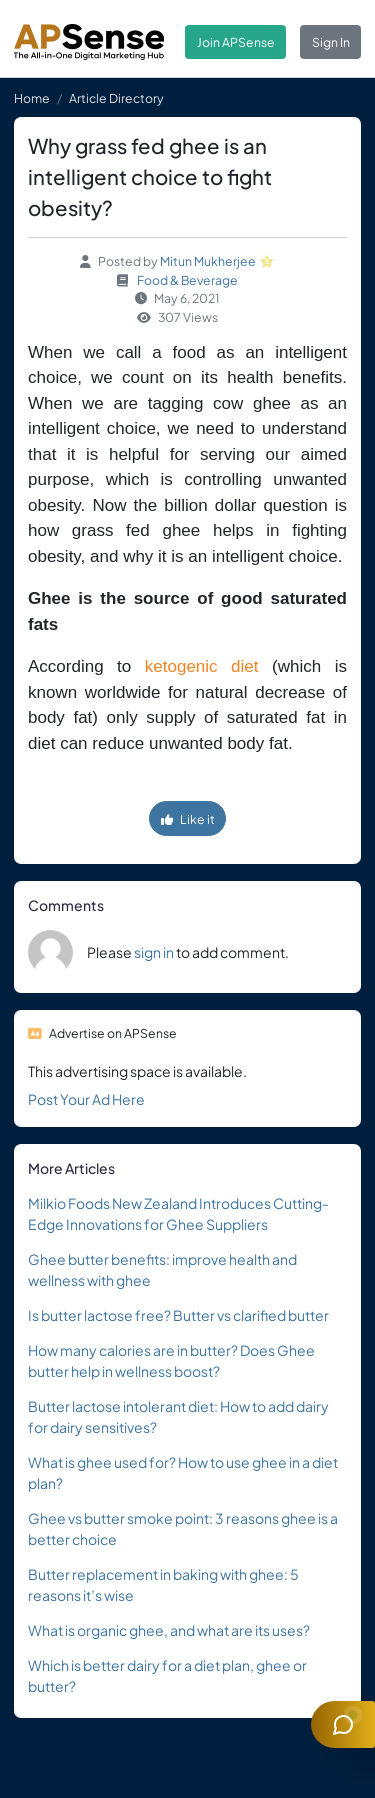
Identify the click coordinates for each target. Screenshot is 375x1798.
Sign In (331, 42)
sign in (154, 952)
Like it (188, 819)
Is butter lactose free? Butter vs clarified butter (178, 1315)
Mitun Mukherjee (208, 261)
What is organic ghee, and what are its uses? (169, 1630)
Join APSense (236, 42)
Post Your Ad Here (86, 1099)
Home (32, 98)
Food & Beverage (187, 280)
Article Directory (116, 98)
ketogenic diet (202, 666)
